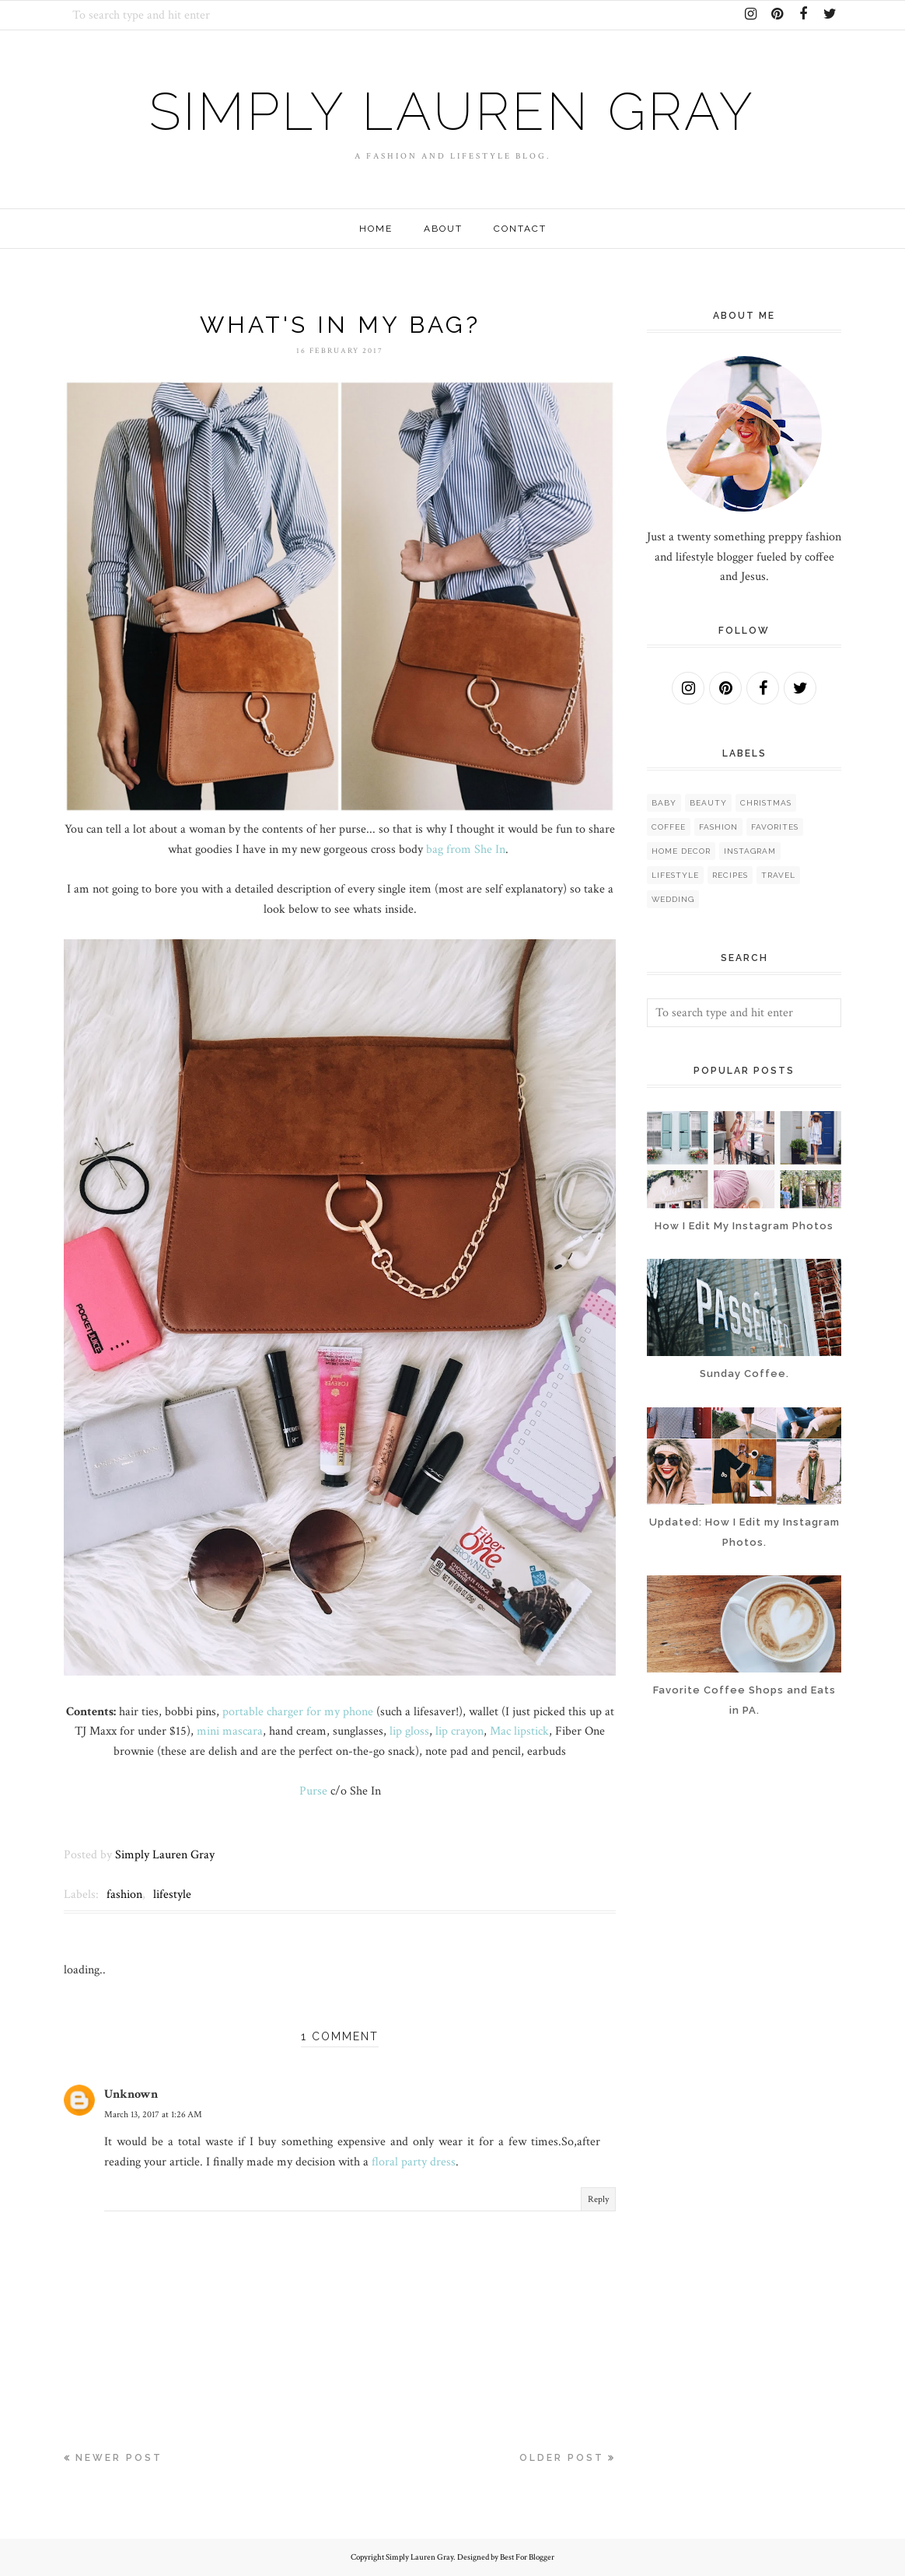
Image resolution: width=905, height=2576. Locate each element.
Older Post (561, 2457)
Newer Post (118, 2457)
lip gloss (409, 1731)
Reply (598, 2199)
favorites (774, 827)
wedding (673, 899)
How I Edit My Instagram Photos (744, 1226)
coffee (669, 827)
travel (778, 875)
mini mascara (230, 1731)
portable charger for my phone (297, 1712)
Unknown (131, 2094)
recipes (730, 875)
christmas (765, 803)
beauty (708, 803)
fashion (124, 1894)
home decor (681, 851)
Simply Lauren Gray (452, 108)
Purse (313, 1791)
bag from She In (465, 849)
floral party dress (414, 2162)
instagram (750, 851)
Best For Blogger (527, 2557)
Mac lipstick (519, 1731)
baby (664, 803)
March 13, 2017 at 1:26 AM (153, 2114)
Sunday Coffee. (744, 1373)
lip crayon (459, 1731)
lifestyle (172, 1894)
